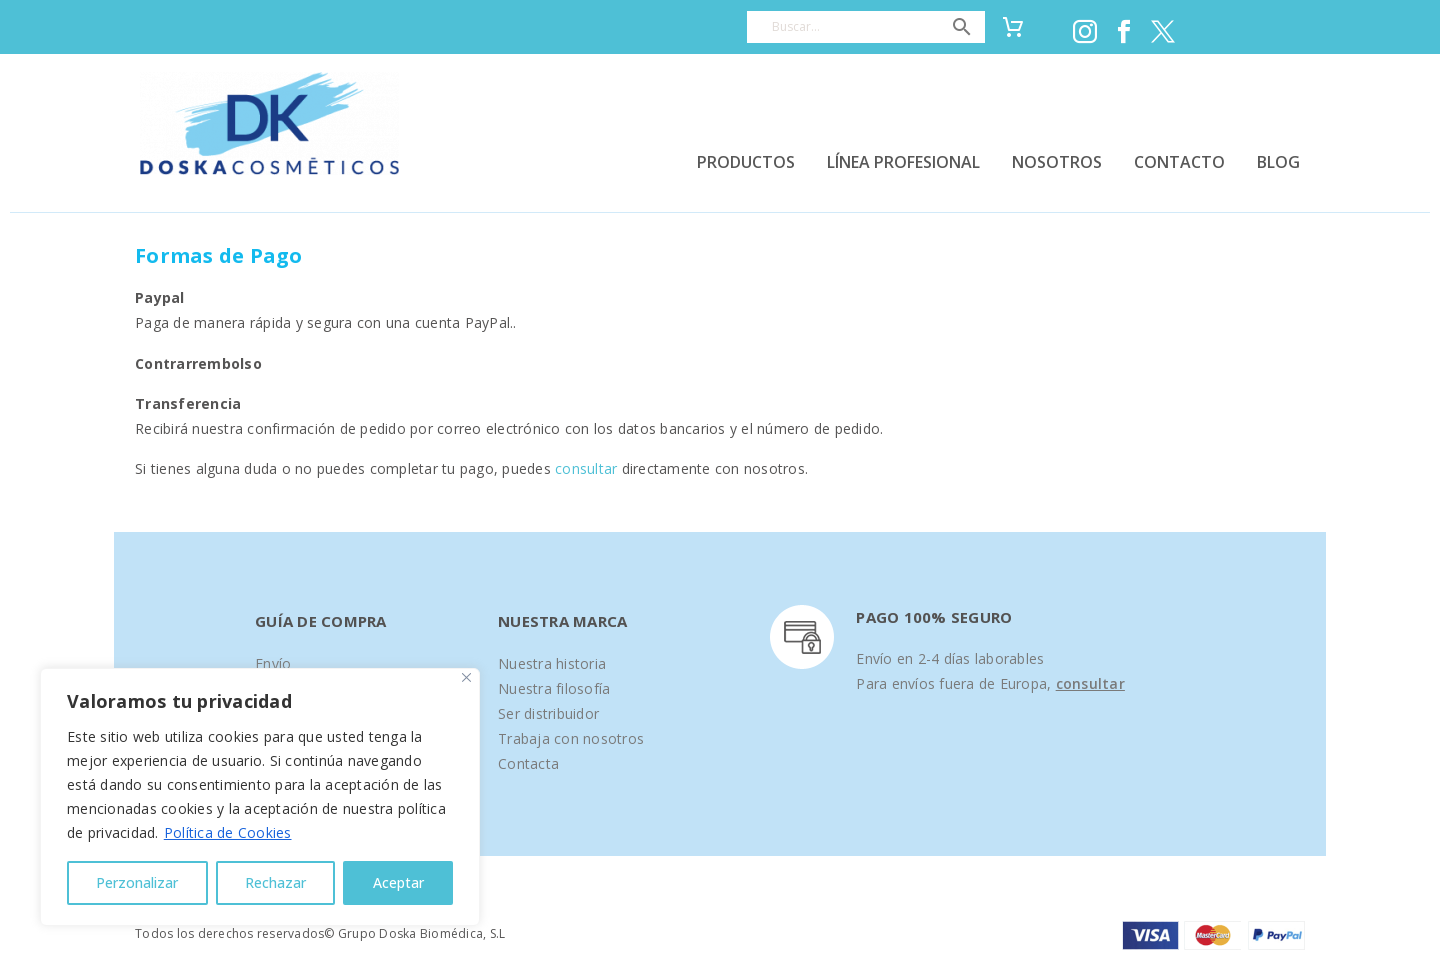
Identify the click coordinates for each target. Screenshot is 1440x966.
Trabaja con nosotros (571, 738)
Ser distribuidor (548, 713)
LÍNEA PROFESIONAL (903, 162)
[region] (260, 797)
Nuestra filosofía (554, 688)
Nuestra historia (552, 663)
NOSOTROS (1057, 162)
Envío (273, 663)
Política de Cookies (228, 832)
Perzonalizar (137, 882)
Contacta (528, 763)
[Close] (466, 677)
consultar (586, 468)
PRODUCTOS (746, 162)
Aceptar (398, 882)
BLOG (1278, 162)
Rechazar (275, 882)
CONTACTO (1179, 162)
